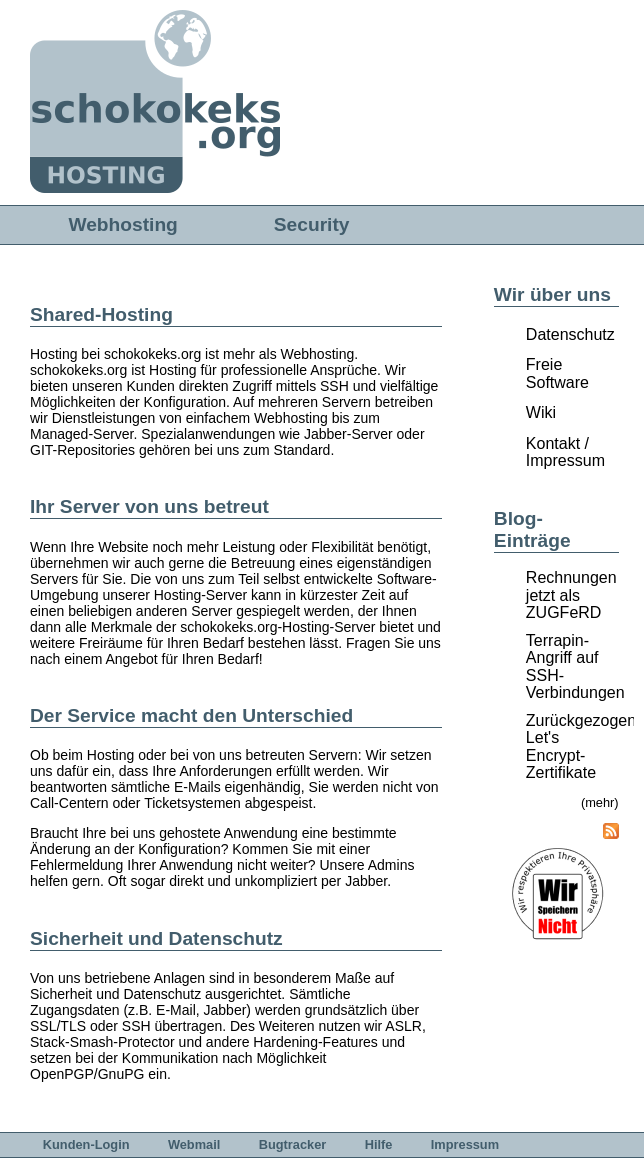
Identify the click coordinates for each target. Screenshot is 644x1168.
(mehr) (600, 802)
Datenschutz (570, 334)
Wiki (541, 412)
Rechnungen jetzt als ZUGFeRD (571, 595)
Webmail (194, 1144)
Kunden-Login (86, 1144)
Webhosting (122, 224)
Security (312, 224)
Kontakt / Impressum (565, 452)
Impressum (465, 1144)
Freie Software (557, 373)
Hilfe (379, 1144)
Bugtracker (293, 1144)
